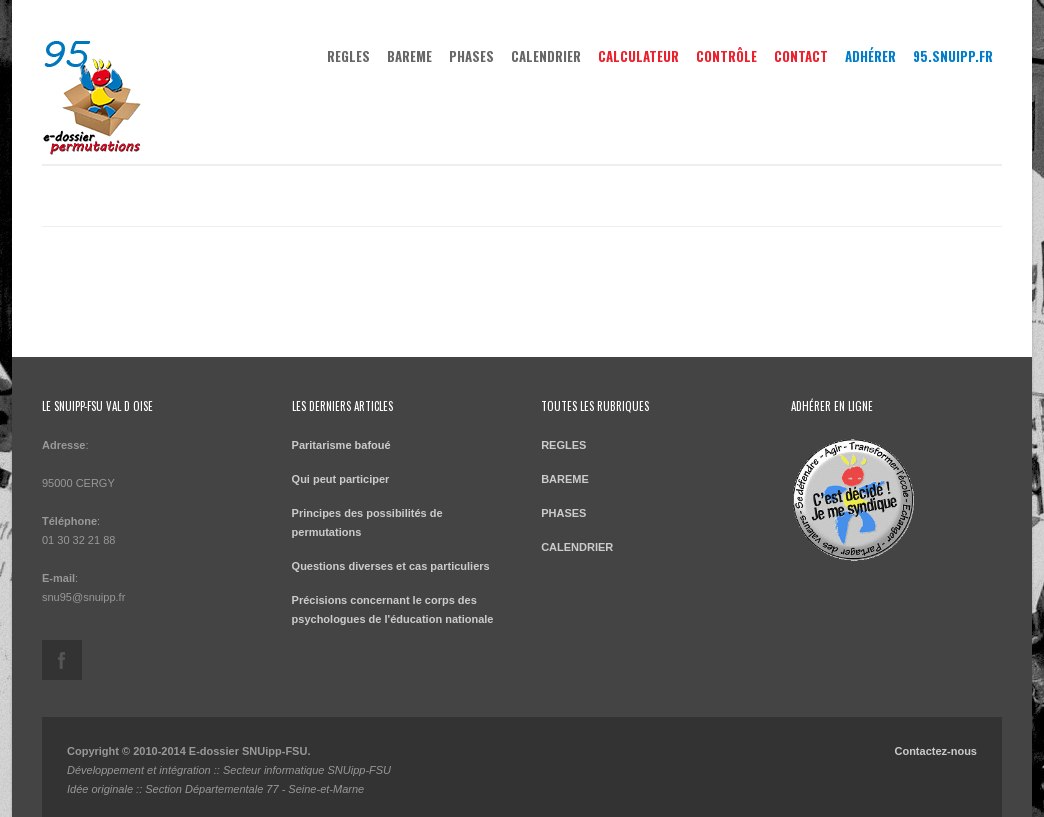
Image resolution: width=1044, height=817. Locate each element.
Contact (801, 56)
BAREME (409, 56)
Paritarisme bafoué (341, 445)
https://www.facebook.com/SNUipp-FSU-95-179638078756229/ (62, 660)
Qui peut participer (341, 479)
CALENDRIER (546, 56)
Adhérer (870, 56)
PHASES (471, 56)
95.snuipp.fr (953, 56)
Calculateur (638, 56)
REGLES (348, 56)
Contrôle (726, 56)
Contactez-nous (935, 751)
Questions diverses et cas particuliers (391, 566)
